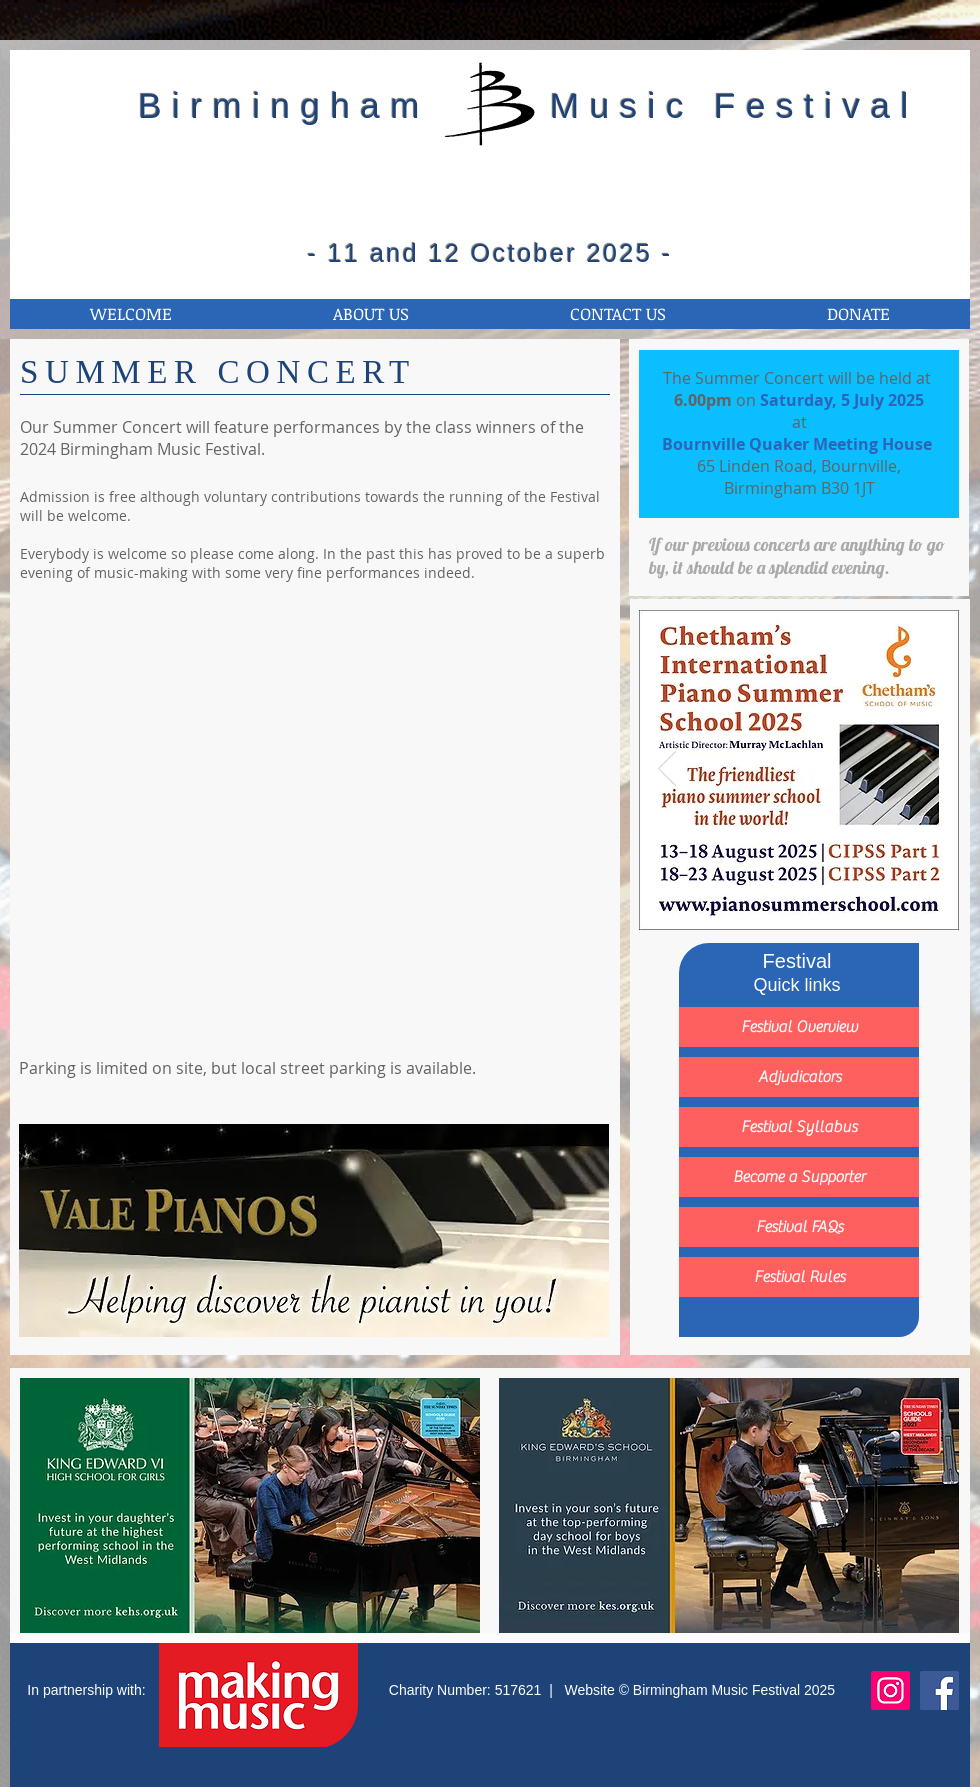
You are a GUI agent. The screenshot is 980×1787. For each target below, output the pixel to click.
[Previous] (667, 770)
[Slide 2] (787, 898)
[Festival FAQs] (799, 1227)
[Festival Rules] (799, 1277)
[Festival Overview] (799, 1027)
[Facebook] (939, 1690)
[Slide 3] (810, 898)
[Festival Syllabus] (799, 1127)
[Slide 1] (764, 898)
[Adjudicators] (799, 1077)
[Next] (931, 770)
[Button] (799, 770)
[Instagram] (890, 1690)
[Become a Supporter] (799, 1177)
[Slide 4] (833, 898)
